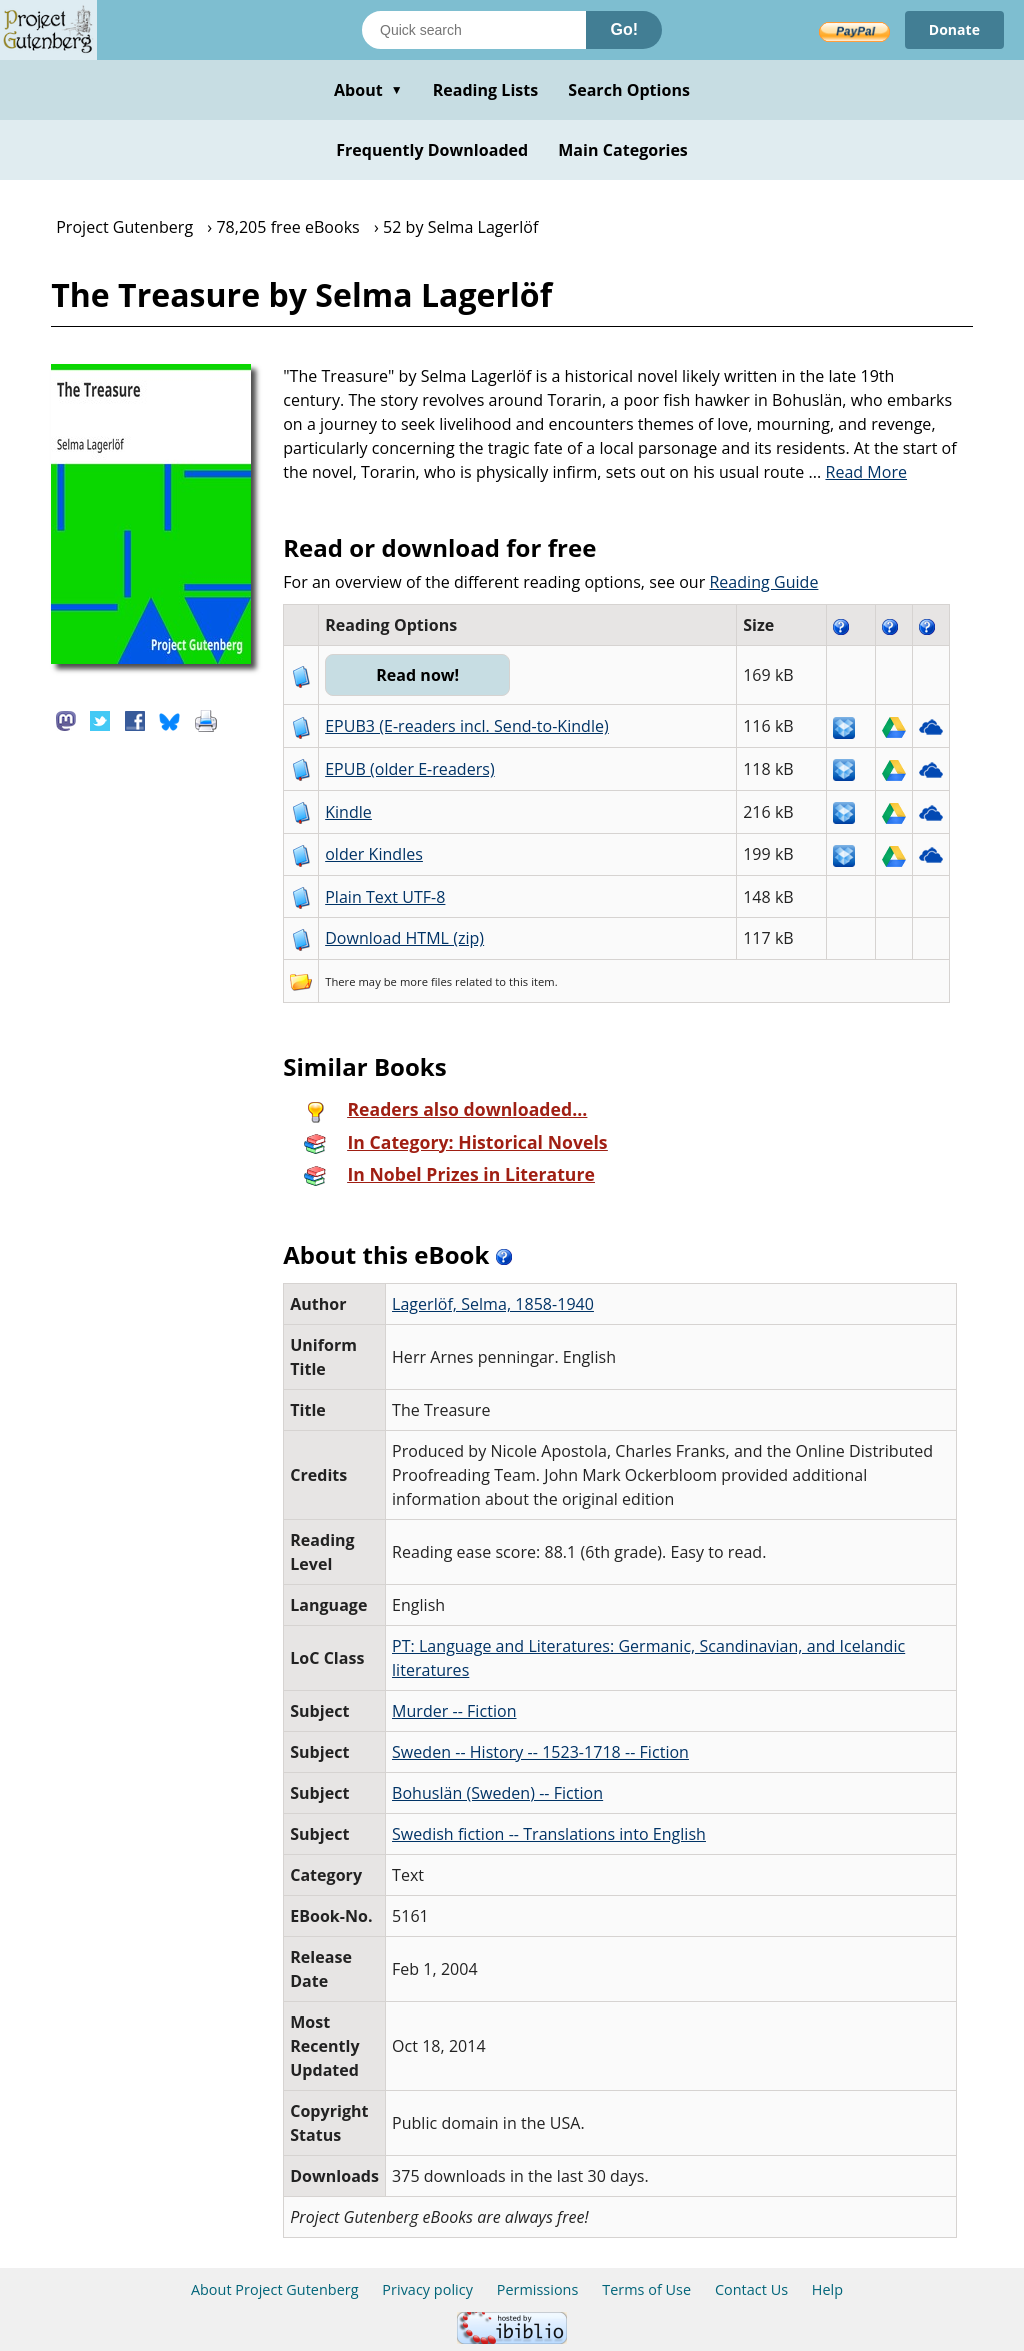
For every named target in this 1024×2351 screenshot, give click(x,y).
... (858, 472)
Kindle (348, 812)
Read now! (417, 675)
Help (827, 2289)
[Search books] (474, 30)
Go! (624, 29)
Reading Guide (763, 582)
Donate (954, 29)
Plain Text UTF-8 (385, 897)
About (368, 90)
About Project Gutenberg (275, 2289)
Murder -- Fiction (454, 1711)
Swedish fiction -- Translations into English (549, 1834)
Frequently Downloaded (432, 150)
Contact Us (751, 2289)
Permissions (538, 2289)
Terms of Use (646, 2289)
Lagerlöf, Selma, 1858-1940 (493, 1304)
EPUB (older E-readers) (409, 769)
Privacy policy (427, 2289)
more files (426, 981)
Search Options (629, 90)
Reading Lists (486, 90)
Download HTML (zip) (404, 938)
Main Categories (623, 150)
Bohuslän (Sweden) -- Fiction (497, 1793)
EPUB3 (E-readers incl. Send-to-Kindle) (467, 726)
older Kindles (374, 854)
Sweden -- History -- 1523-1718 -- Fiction (540, 1752)
